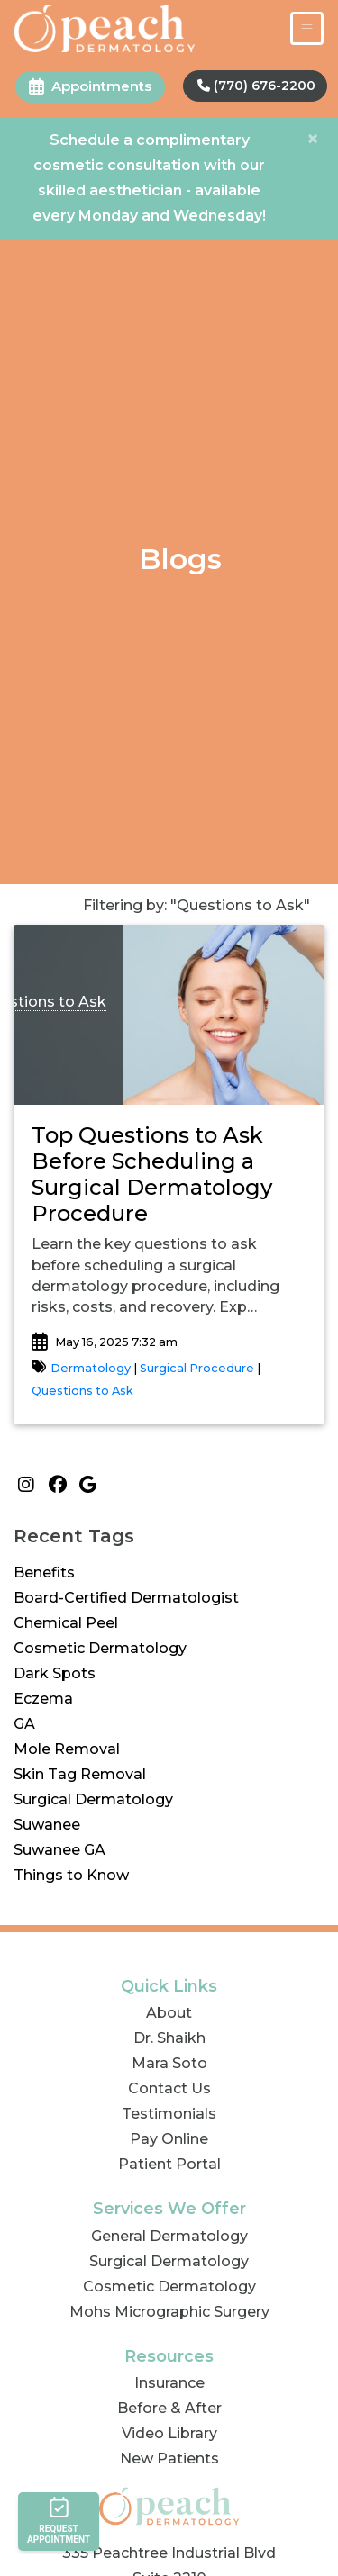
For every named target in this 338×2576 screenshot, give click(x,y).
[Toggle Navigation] (307, 28)
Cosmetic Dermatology (100, 1648)
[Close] (312, 138)
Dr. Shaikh (169, 2038)
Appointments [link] (90, 86)
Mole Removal (67, 1749)
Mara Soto (169, 2063)
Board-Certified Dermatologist (126, 1597)
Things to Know (71, 1875)
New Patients (169, 2458)
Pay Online (169, 2138)
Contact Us (169, 2088)
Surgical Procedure (197, 1368)
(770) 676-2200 (256, 85)
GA (24, 1723)
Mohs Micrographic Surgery (169, 2311)
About (169, 2012)
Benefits (44, 1572)
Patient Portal (169, 2164)
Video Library (169, 2433)
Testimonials (169, 2113)
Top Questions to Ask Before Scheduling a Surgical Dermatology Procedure (152, 1173)
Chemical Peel (66, 1622)
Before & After (169, 2408)
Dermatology (91, 1368)
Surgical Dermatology (93, 1799)
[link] (169, 1174)
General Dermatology (169, 2236)
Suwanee (47, 1824)
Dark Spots (55, 1673)
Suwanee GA (59, 1849)
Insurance (169, 2382)
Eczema (43, 1698)
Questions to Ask (82, 1390)
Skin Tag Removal (80, 1774)
